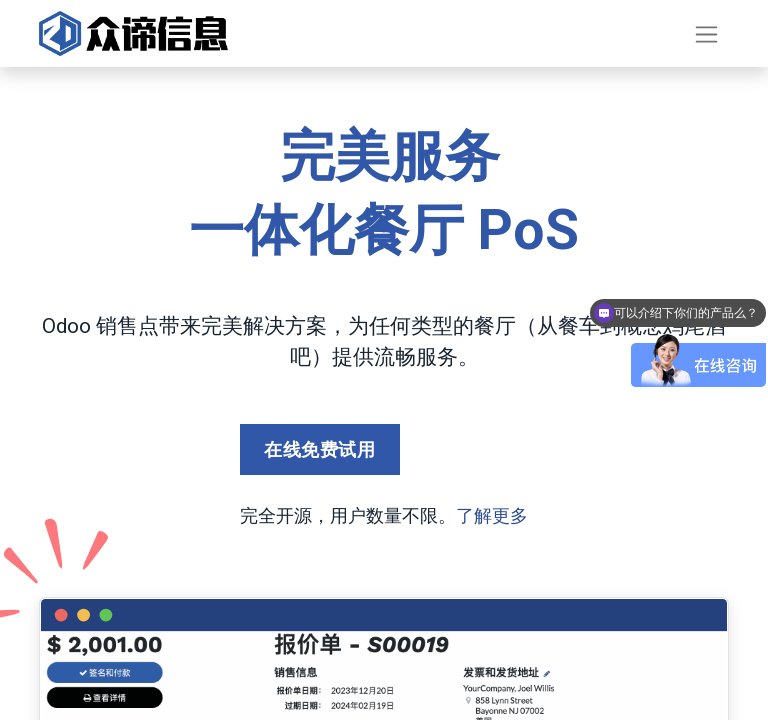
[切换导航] (706, 33)
